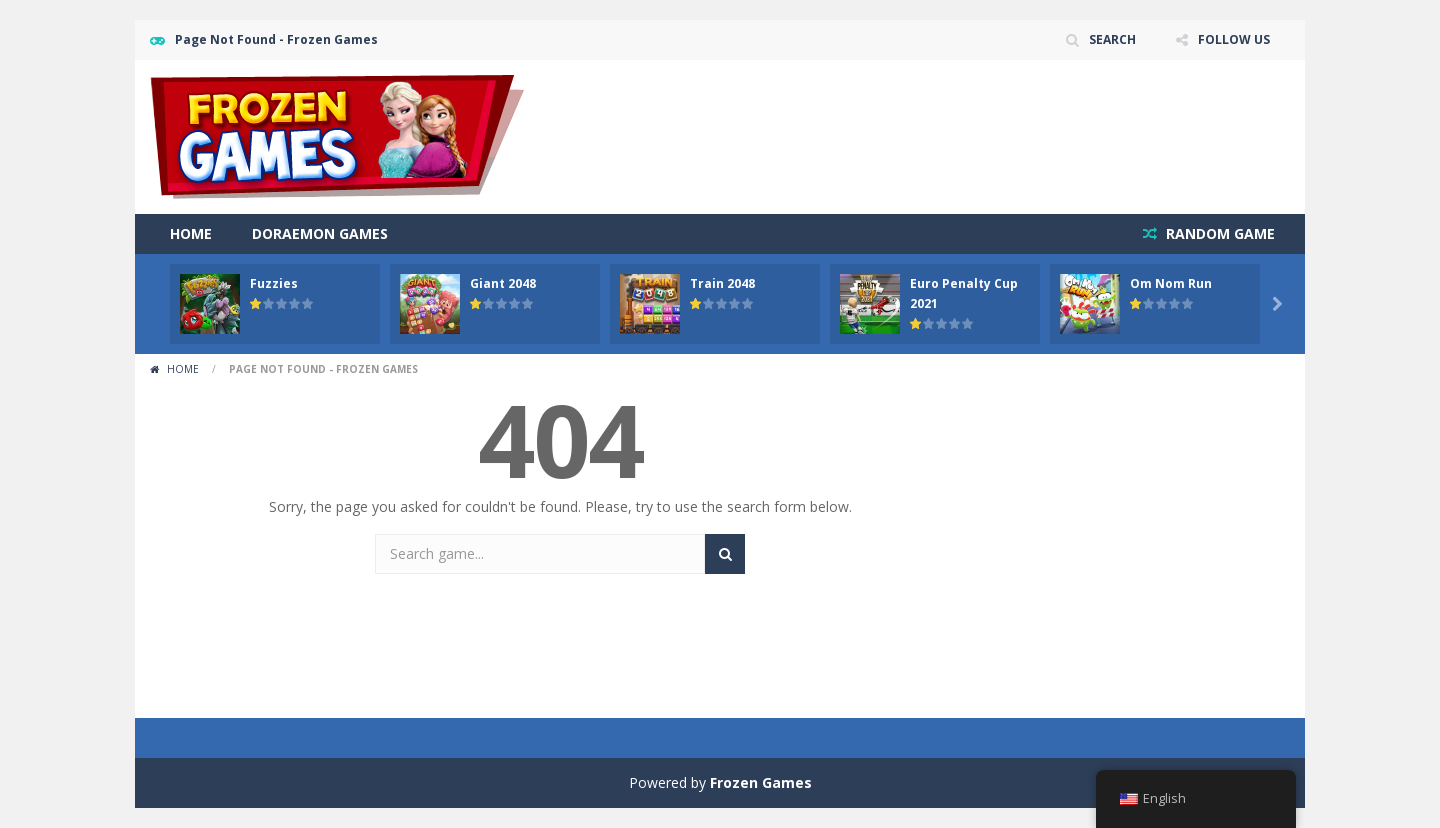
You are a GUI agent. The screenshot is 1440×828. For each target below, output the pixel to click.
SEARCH (1112, 39)
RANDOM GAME (1218, 233)
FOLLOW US (1234, 39)
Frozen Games (761, 782)
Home (191, 233)
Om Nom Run (1171, 283)
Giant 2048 (503, 283)
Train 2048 (722, 283)
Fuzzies (274, 283)
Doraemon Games (320, 233)
